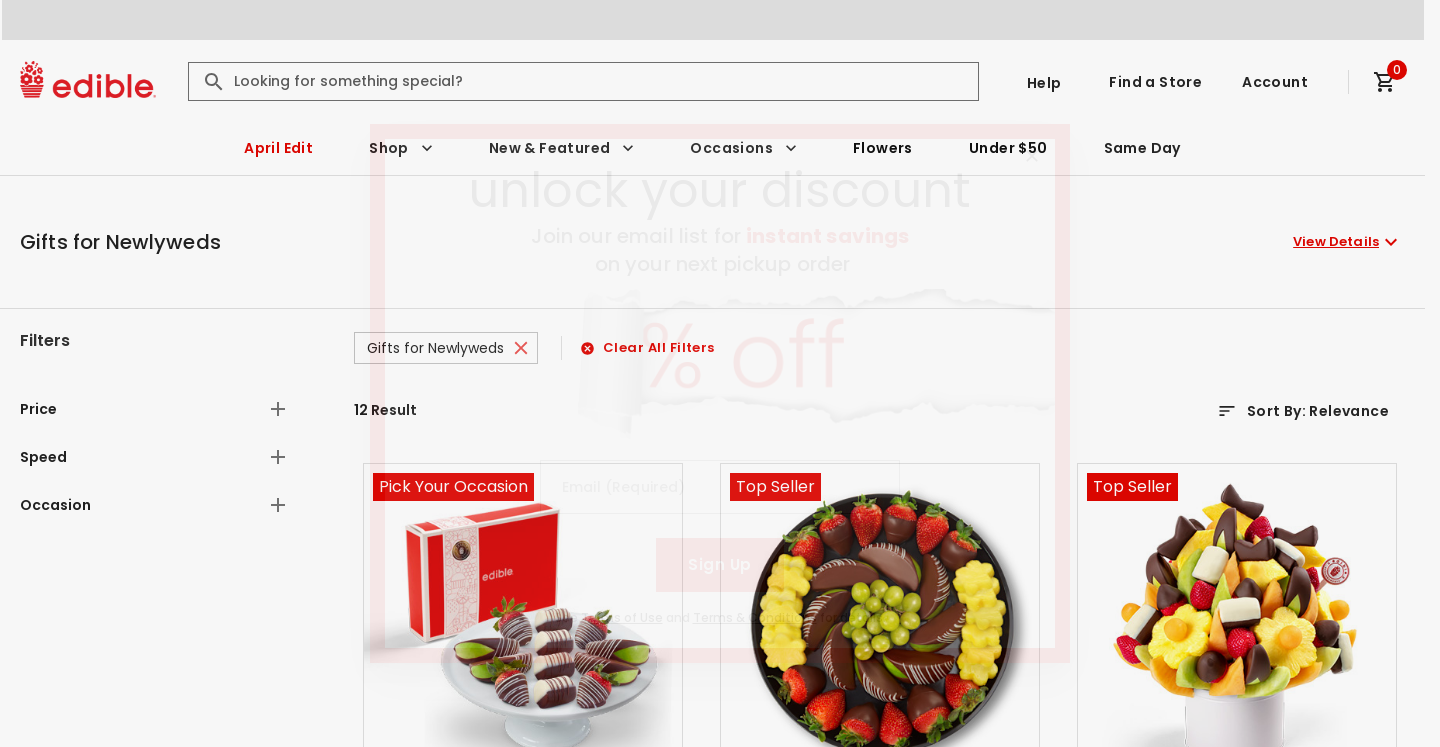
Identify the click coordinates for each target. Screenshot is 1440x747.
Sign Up (719, 564)
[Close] (1032, 156)
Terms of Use (622, 617)
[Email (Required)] (720, 487)
